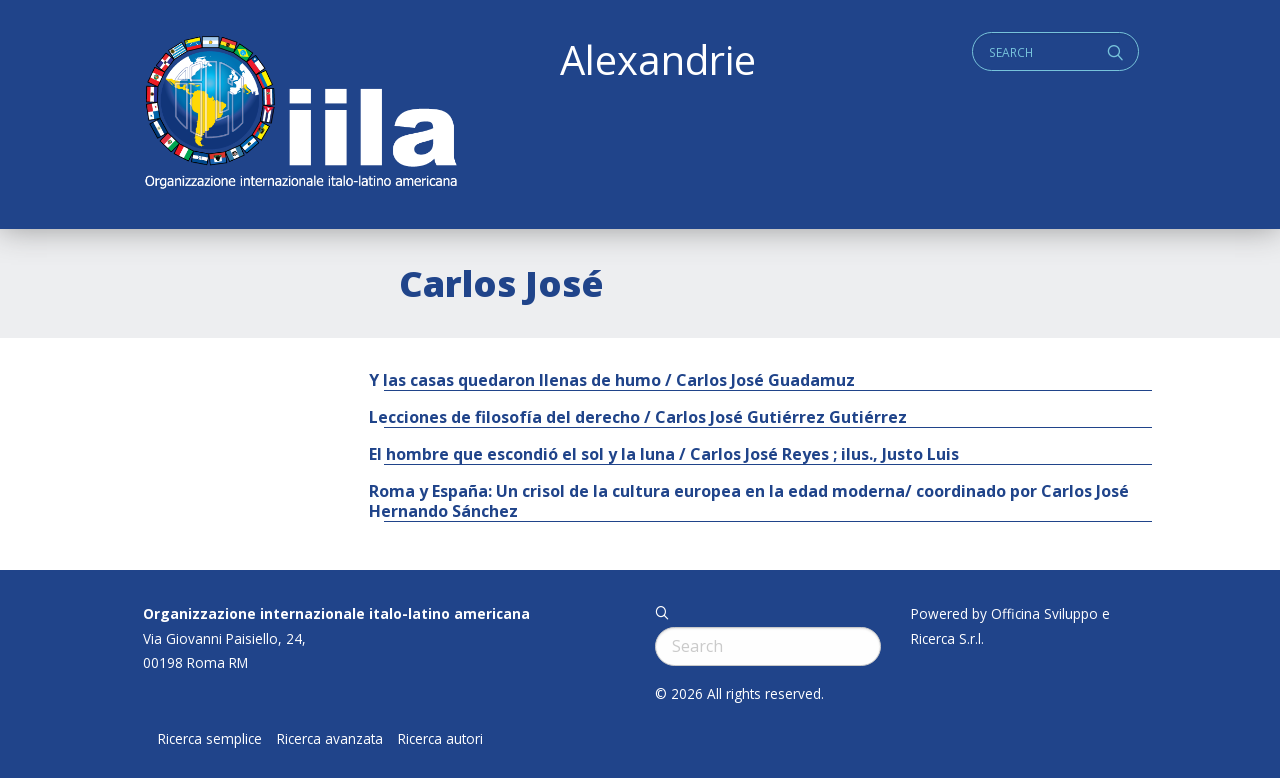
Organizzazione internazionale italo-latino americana (336, 613)
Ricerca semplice (210, 739)
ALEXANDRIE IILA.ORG (300, 114)
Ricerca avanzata (330, 739)
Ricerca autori (440, 739)
